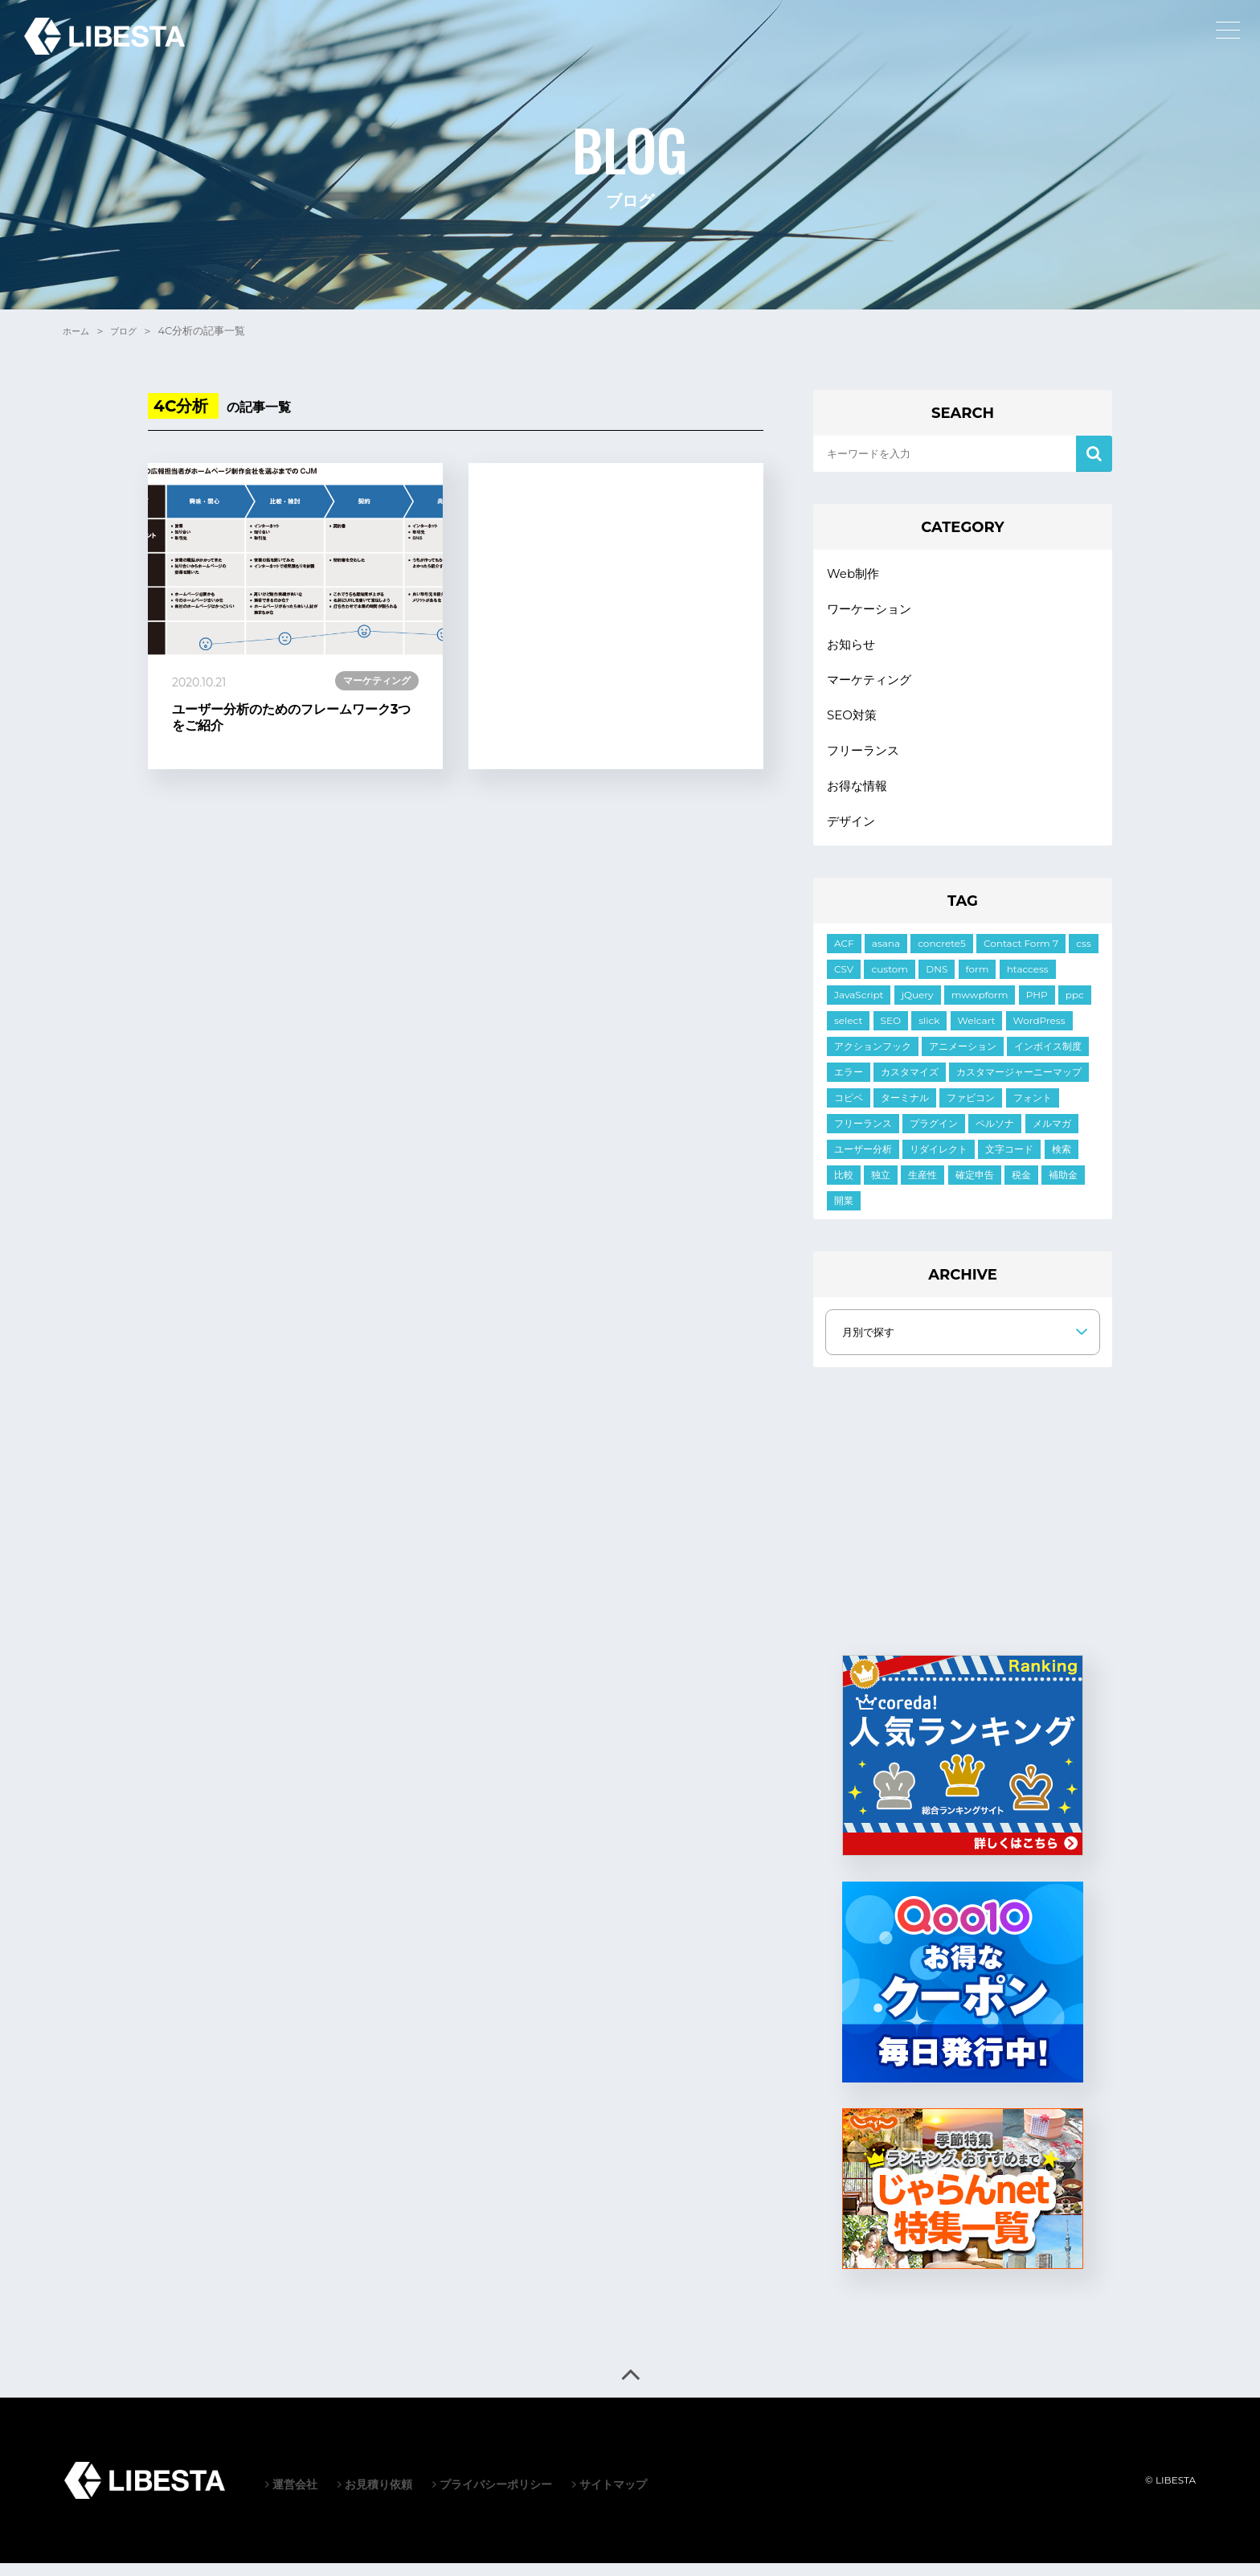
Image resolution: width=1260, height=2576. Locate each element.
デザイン (852, 833)
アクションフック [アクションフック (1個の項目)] (872, 1059)
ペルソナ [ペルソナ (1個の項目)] (995, 1136)
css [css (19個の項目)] (1083, 956)
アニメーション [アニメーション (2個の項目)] (962, 1059)
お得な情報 (859, 796)
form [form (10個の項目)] (977, 982)
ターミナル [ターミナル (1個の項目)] (905, 1110)
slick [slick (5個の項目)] (928, 1033)
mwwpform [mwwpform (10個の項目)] (979, 1007)
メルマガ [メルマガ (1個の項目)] (1052, 1136)
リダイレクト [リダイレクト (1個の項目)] (939, 1162)
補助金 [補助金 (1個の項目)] (1063, 1188)
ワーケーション (872, 611)
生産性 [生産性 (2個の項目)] (922, 1188)
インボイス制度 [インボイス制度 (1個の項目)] (1048, 1059)
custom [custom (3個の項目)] (889, 982)
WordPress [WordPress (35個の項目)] (1039, 1033)
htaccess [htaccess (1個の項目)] (1028, 982)
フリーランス (865, 759)
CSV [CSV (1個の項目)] (843, 982)
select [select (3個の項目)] (848, 1033)
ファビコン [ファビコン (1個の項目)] (971, 1110)
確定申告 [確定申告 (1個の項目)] (974, 1188)
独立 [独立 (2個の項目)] (880, 1188)
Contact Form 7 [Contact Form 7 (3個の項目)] (1021, 956)
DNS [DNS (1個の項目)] (936, 982)
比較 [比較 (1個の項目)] (843, 1188)
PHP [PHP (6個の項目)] (1037, 1007)
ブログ (130, 330)
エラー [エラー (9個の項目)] (848, 1085)
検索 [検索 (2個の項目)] (1061, 1162)
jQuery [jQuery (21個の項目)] (918, 1007)
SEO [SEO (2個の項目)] (891, 1033)
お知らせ (852, 648)
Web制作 (854, 574)
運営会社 (291, 2497)
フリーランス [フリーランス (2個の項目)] (863, 1136)
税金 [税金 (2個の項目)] (1021, 1188)
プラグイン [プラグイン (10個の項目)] (934, 1136)
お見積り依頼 (375, 2497)
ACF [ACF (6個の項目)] (844, 956)
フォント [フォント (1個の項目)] (1032, 1110)
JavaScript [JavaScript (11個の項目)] (858, 1007)
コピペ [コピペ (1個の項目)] (848, 1110)
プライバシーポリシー (492, 2497)
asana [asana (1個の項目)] (886, 956)
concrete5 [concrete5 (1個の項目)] (942, 956)
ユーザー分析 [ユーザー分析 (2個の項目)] (863, 1162)
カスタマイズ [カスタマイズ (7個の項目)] (910, 1085)
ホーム (78, 330)
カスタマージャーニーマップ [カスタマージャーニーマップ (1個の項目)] (1019, 1085)
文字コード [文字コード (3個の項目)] (1009, 1162)
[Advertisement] (615, 616)
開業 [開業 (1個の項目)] (843, 1213)
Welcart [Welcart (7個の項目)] (977, 1033)
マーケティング (872, 685)
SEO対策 (853, 722)
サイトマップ (609, 2497)
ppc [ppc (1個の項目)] (1075, 1007)
